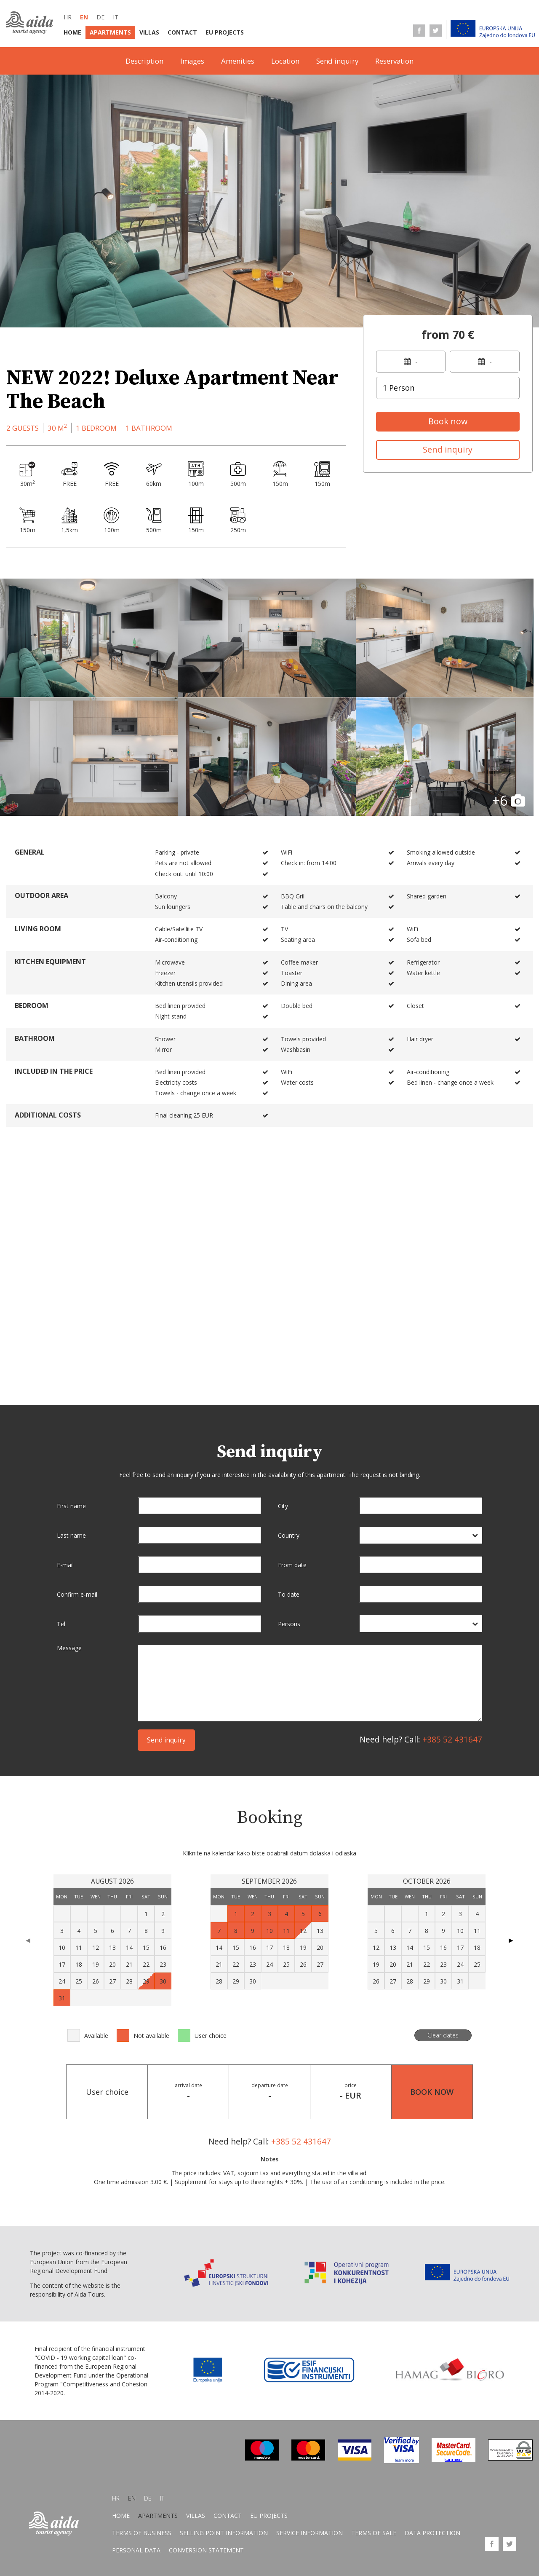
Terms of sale (373, 2533)
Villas (149, 32)
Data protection (432, 2533)
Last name (71, 1535)
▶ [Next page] (511, 1940)
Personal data (136, 2551)
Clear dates (443, 2035)
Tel (61, 1624)
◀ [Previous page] (28, 1940)
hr (68, 17)
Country (288, 1535)
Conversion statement (206, 2551)
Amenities (237, 61)
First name (71, 1506)
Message (69, 1648)
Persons (289, 1624)
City (283, 1506)
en (84, 17)
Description (144, 61)
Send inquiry (337, 61)
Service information (309, 2533)
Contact (182, 32)
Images (192, 61)
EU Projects (224, 32)
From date (292, 1565)
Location (285, 61)
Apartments (110, 32)
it (115, 17)
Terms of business (141, 2533)
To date (288, 1594)
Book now (447, 421)
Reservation (394, 61)
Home (72, 32)
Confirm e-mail (77, 1594)
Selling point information (224, 2533)
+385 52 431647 (452, 1739)
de (100, 17)
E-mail (65, 1565)
